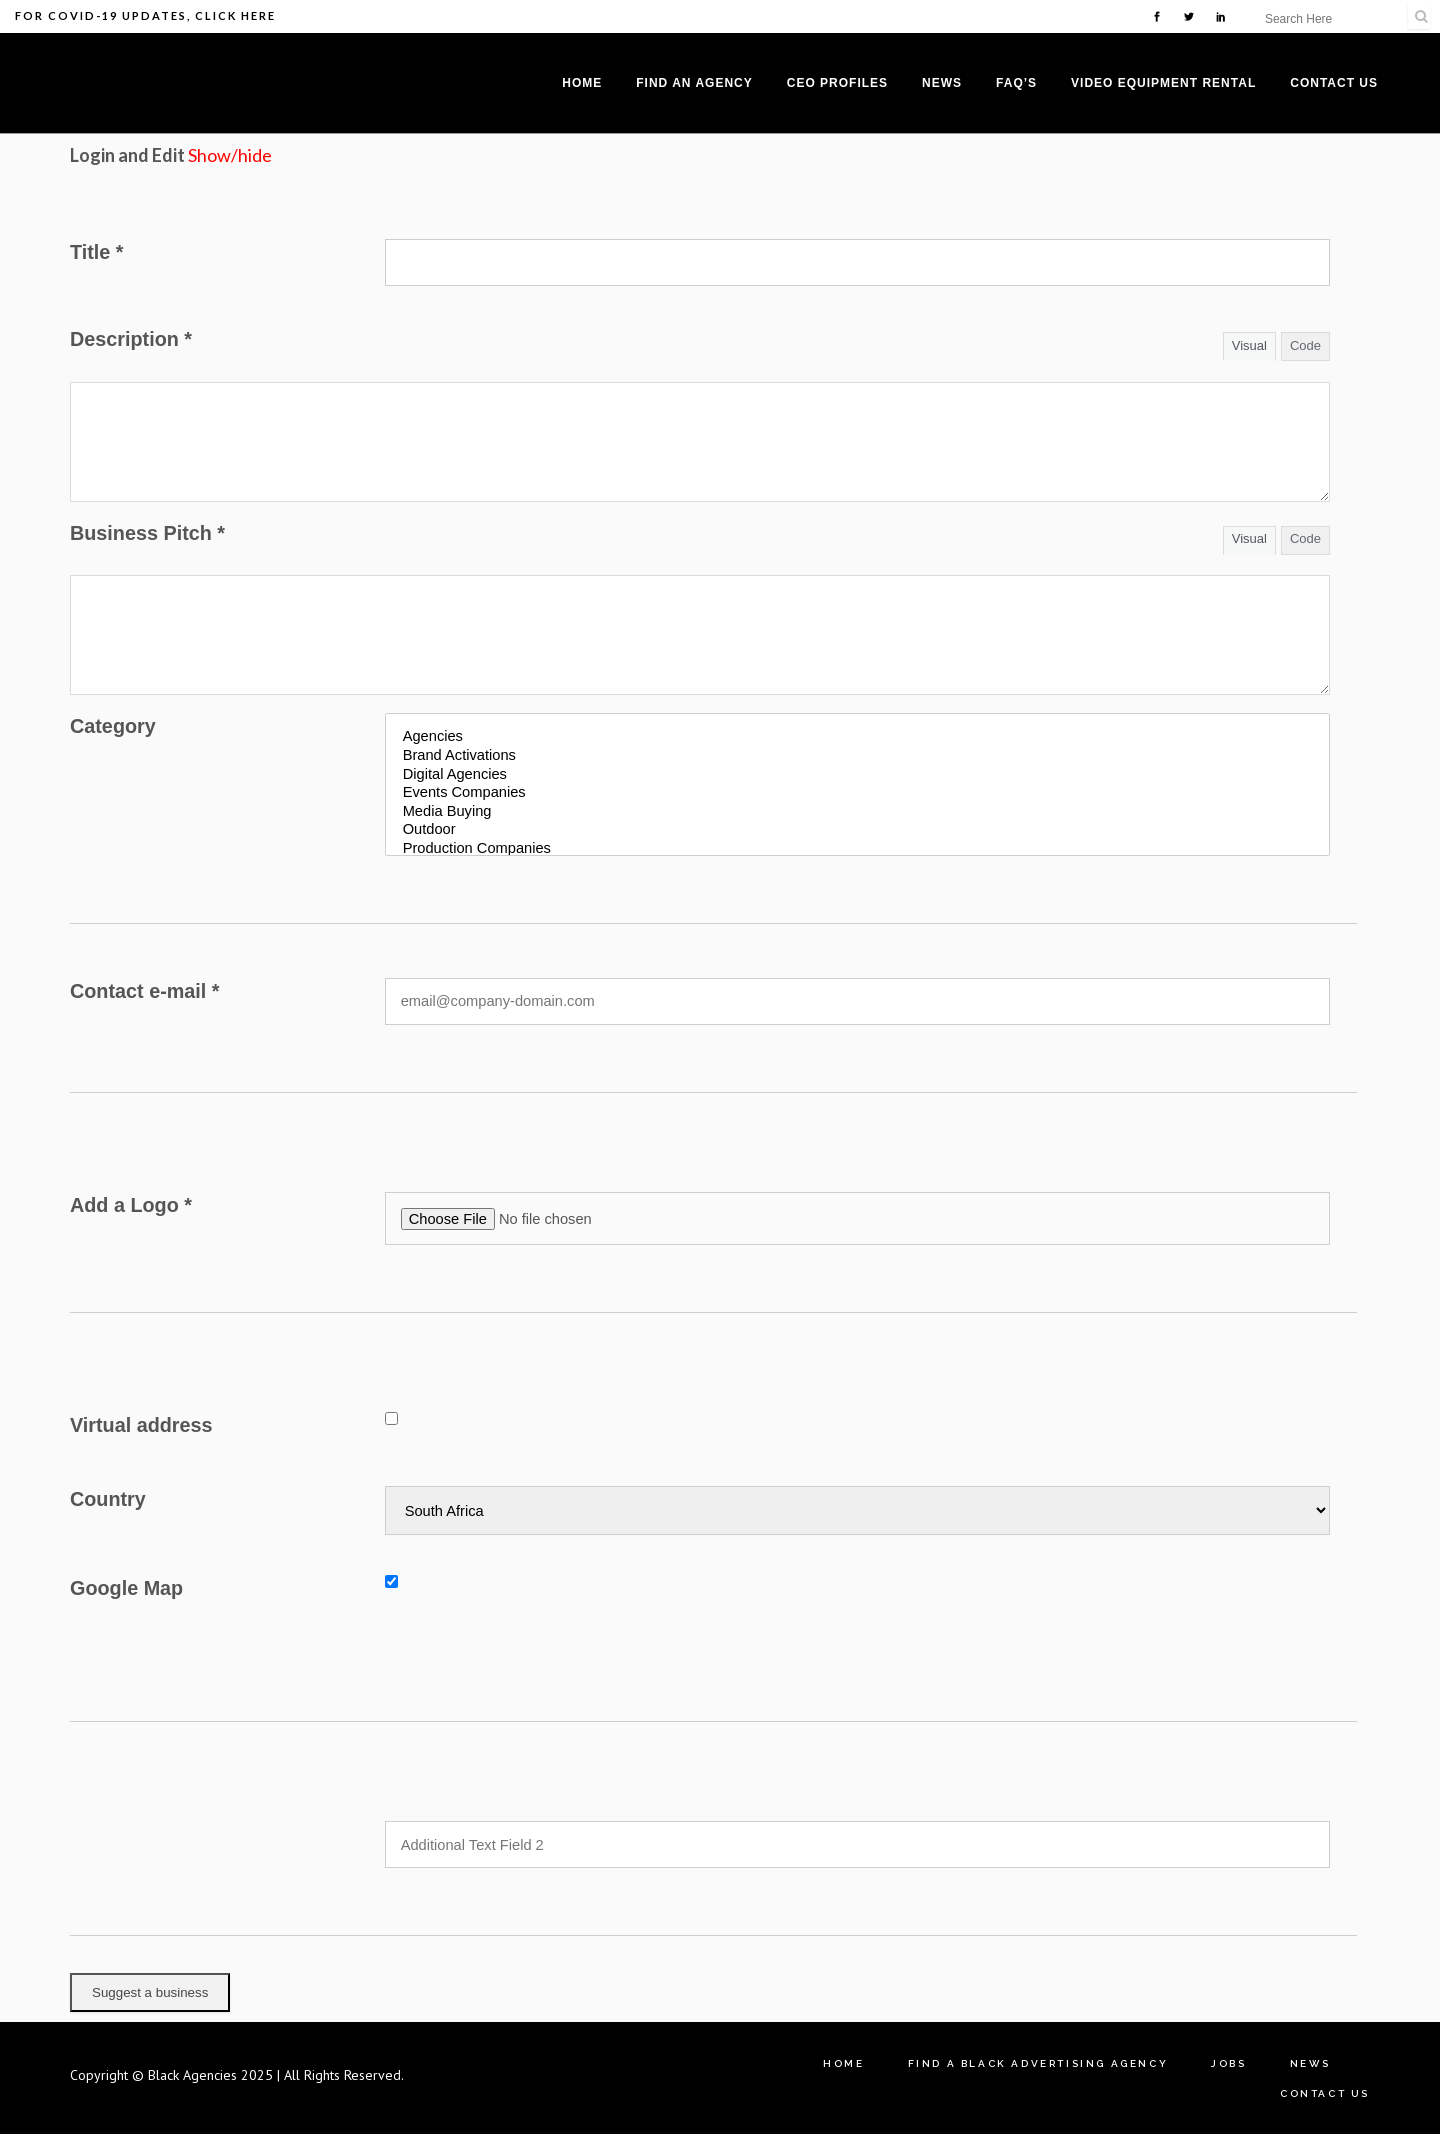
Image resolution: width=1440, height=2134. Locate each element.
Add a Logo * (131, 1205)
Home (843, 2063)
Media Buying (858, 812)
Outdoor (858, 830)
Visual (1249, 345)
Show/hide (230, 155)
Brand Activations (858, 756)
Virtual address (141, 1425)
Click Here (235, 15)
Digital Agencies (858, 775)
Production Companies (858, 849)
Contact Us (1325, 2093)
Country (108, 1499)
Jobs (1228, 2063)
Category (113, 726)
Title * (97, 252)
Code (1305, 345)
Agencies (858, 737)
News (1310, 2063)
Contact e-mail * (145, 991)
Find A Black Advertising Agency (1038, 2063)
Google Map (126, 1588)
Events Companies (858, 793)
